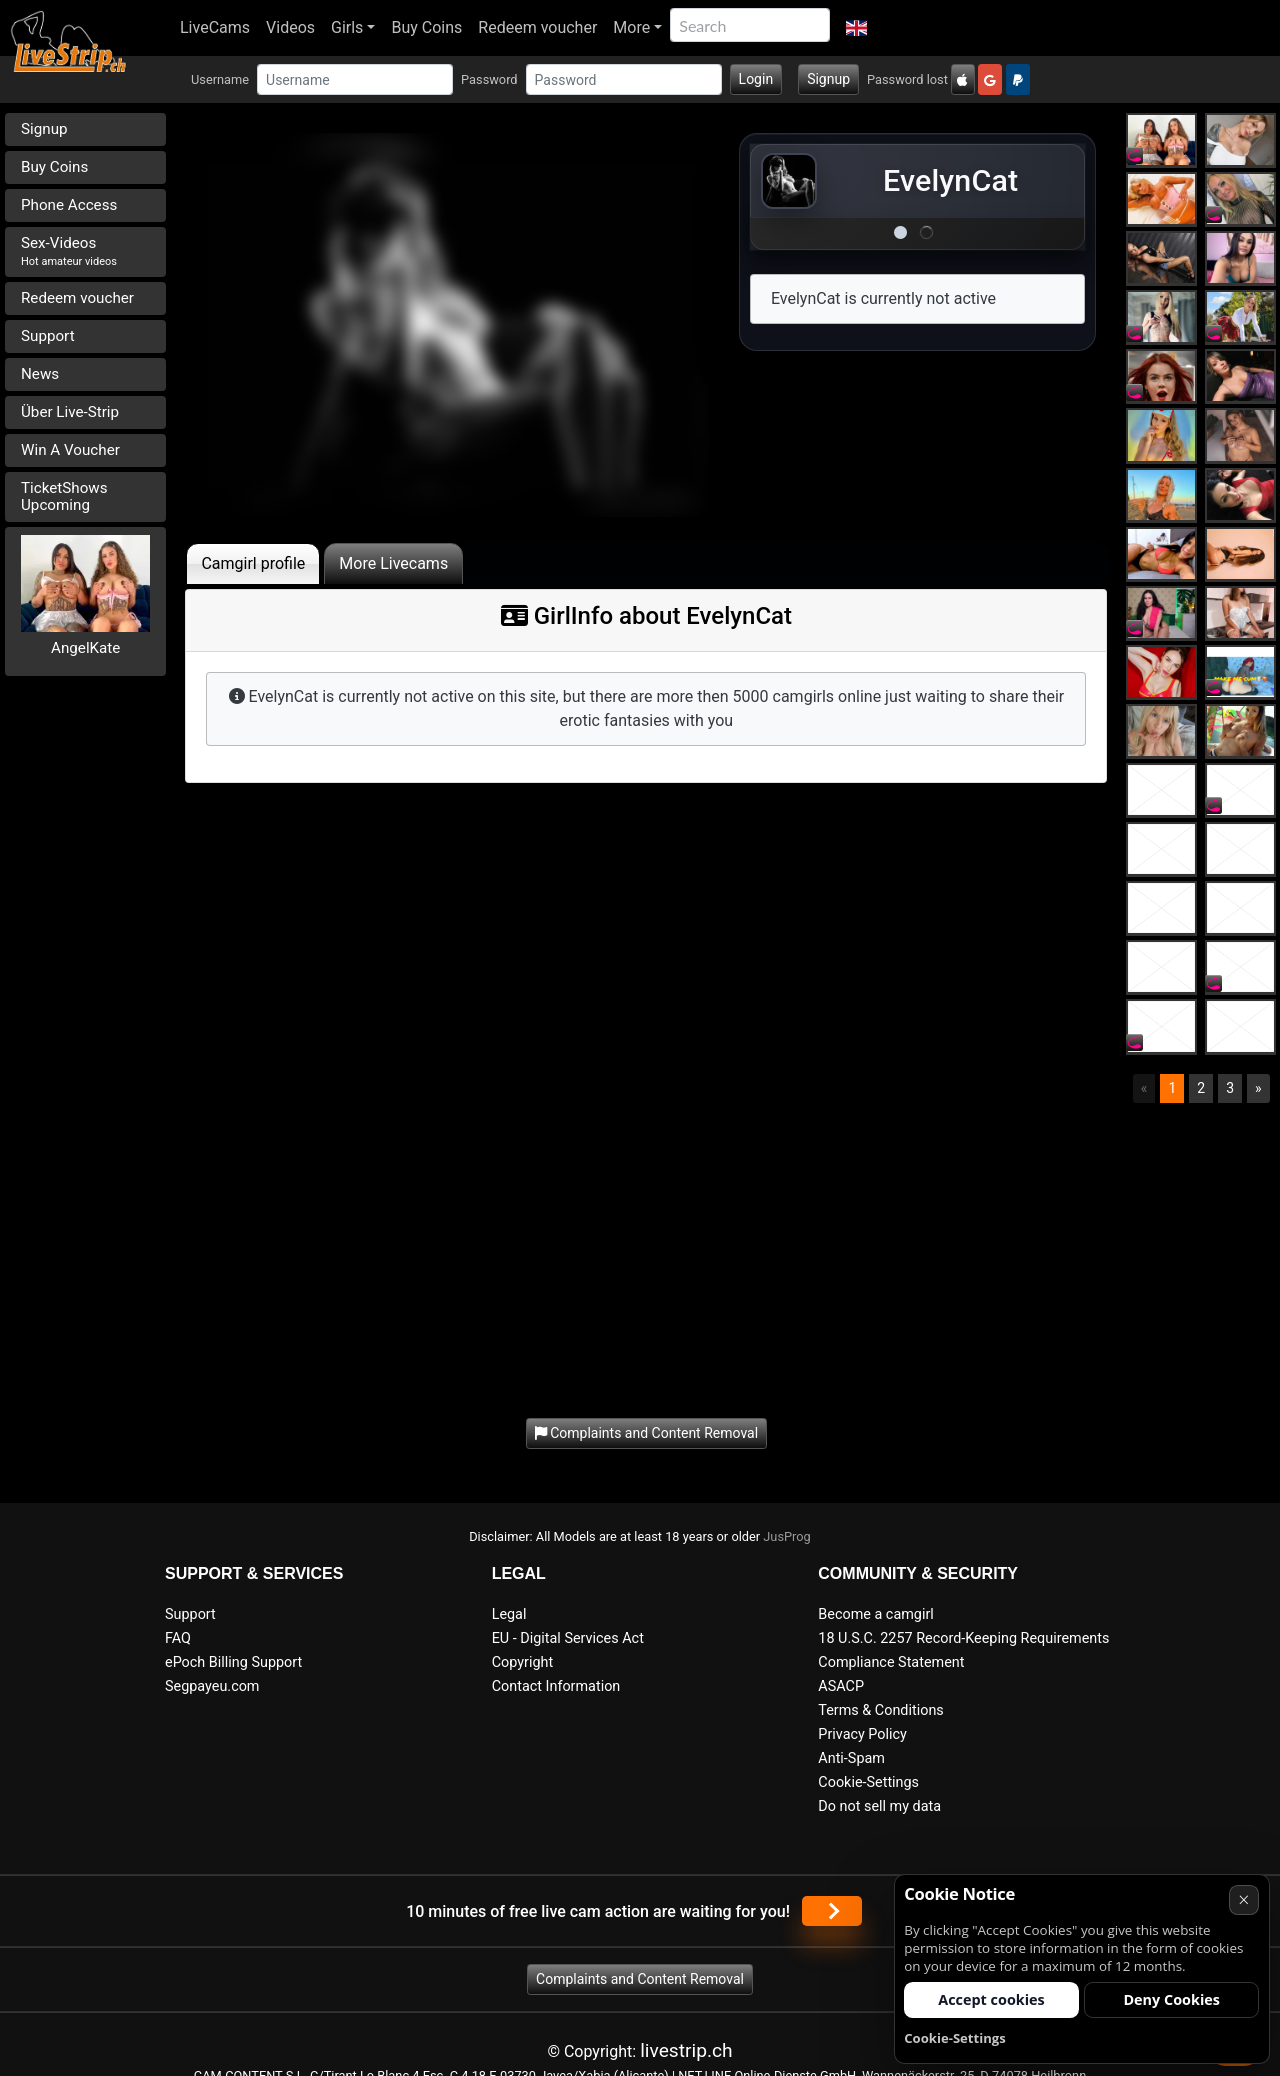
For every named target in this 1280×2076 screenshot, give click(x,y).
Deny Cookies (1171, 1999)
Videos (290, 27)
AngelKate (85, 648)
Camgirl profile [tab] (253, 563)
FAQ (178, 1638)
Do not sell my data (879, 1806)
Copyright (522, 1662)
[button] (856, 28)
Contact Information (556, 1686)
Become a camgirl (876, 1614)
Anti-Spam (851, 1758)
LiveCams (215, 27)
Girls (347, 27)
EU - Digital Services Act (568, 1638)
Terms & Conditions (880, 1710)
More (631, 27)
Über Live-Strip (70, 412)
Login (756, 79)
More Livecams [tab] (393, 563)
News (40, 374)
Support (48, 336)
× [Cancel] (1243, 1899)
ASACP (841, 1686)
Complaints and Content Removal (640, 1979)
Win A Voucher (70, 450)
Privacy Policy (862, 1734)
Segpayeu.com (212, 1686)
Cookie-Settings (868, 1782)
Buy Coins (426, 27)
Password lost (907, 79)
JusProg (787, 1536)
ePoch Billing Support (233, 1662)
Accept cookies (991, 1999)
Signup (828, 79)
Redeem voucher (537, 27)
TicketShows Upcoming (64, 496)
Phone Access (69, 205)
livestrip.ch (686, 2050)
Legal (509, 1614)
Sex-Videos (69, 251)
